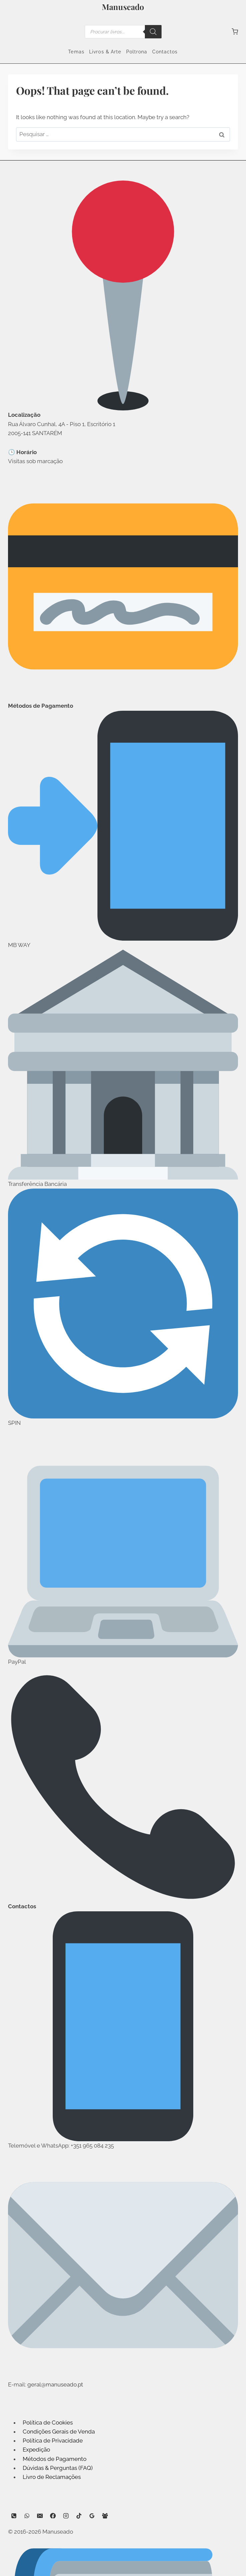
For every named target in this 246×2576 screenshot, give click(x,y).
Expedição (36, 2449)
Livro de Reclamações (52, 2477)
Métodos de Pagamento (54, 2459)
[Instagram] (65, 2516)
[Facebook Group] (105, 2516)
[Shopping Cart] (235, 31)
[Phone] (13, 2516)
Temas (76, 51)
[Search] (153, 31)
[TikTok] (78, 2516)
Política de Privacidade (53, 2440)
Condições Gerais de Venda (59, 2431)
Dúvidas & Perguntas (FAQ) (58, 2468)
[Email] (39, 2516)
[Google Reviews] (92, 2516)
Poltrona (137, 51)
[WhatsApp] (26, 2516)
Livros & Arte (105, 51)
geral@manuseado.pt (55, 2384)
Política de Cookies (48, 2422)
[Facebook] (52, 2516)
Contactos (165, 51)
